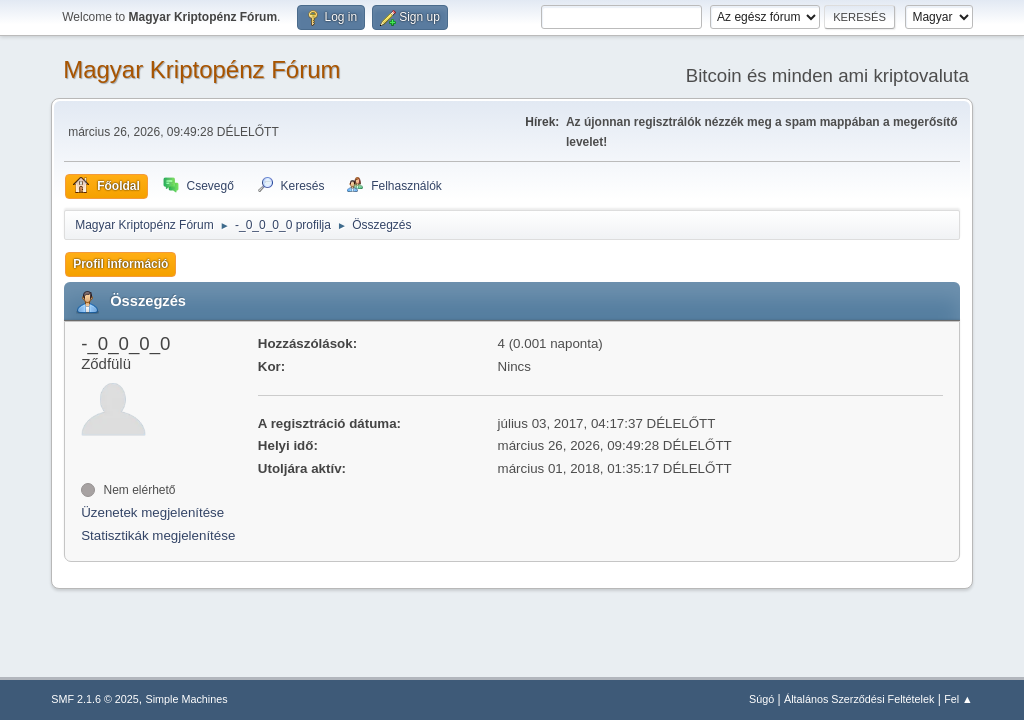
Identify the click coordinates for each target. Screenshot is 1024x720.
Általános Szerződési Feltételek (859, 699)
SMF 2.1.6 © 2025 (95, 699)
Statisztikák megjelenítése (158, 535)
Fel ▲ (958, 699)
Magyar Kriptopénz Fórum (201, 69)
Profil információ (120, 264)
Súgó (761, 699)
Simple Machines (187, 699)
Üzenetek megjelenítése (152, 512)
